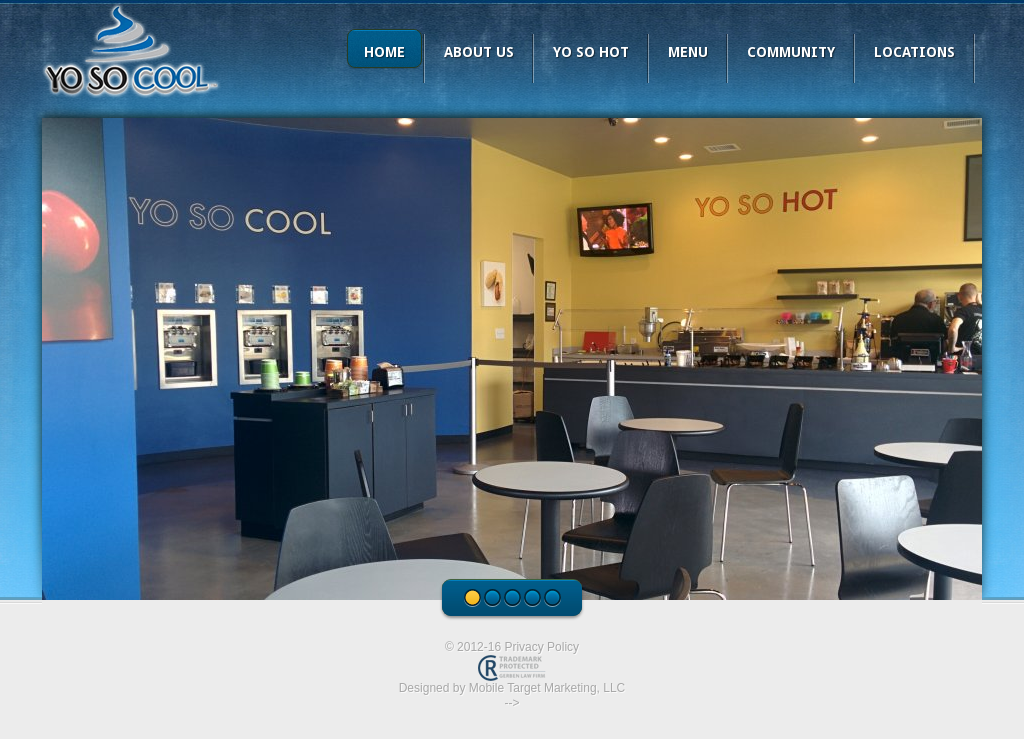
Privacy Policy (541, 647)
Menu (688, 52)
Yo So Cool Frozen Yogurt (131, 50)
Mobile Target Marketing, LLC (547, 688)
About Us (479, 52)
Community (791, 52)
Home (384, 52)
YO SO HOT (591, 52)
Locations (914, 52)
